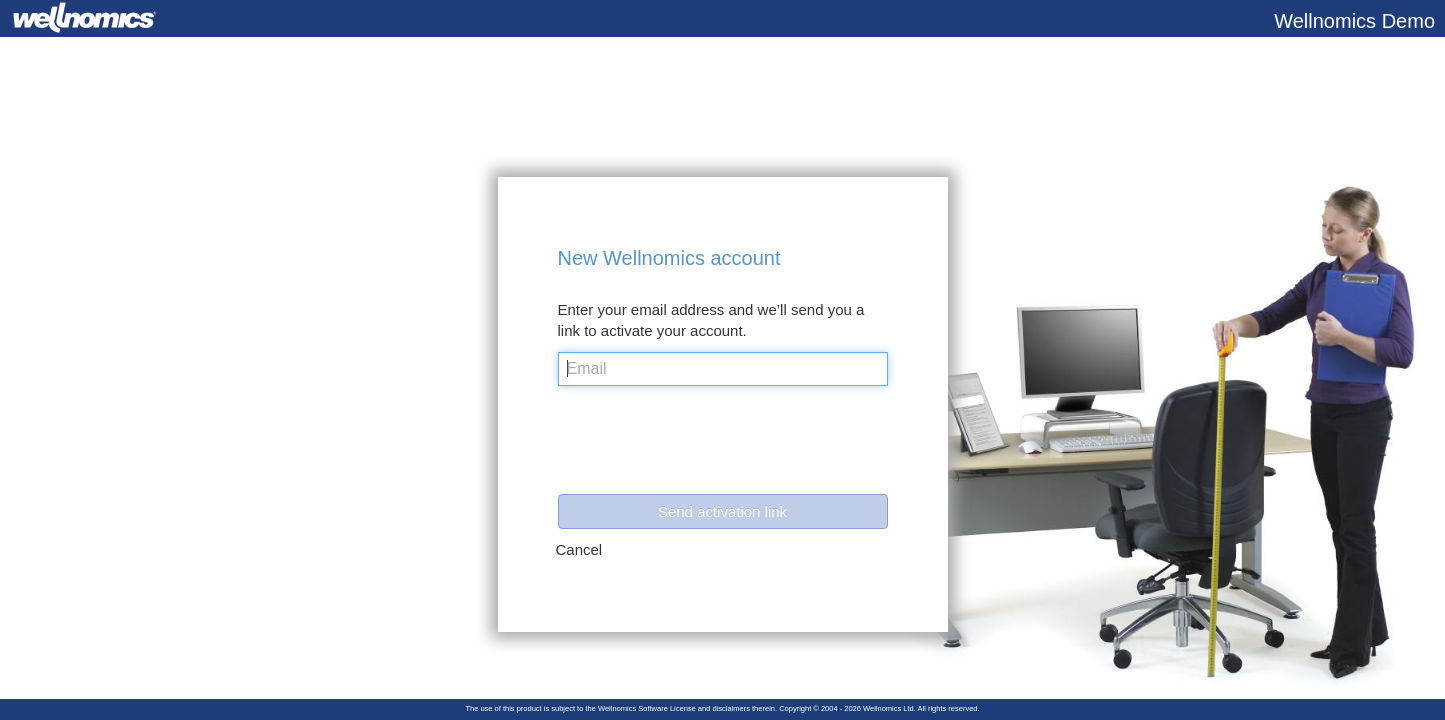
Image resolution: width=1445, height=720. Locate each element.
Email (587, 368)
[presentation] (710, 445)
